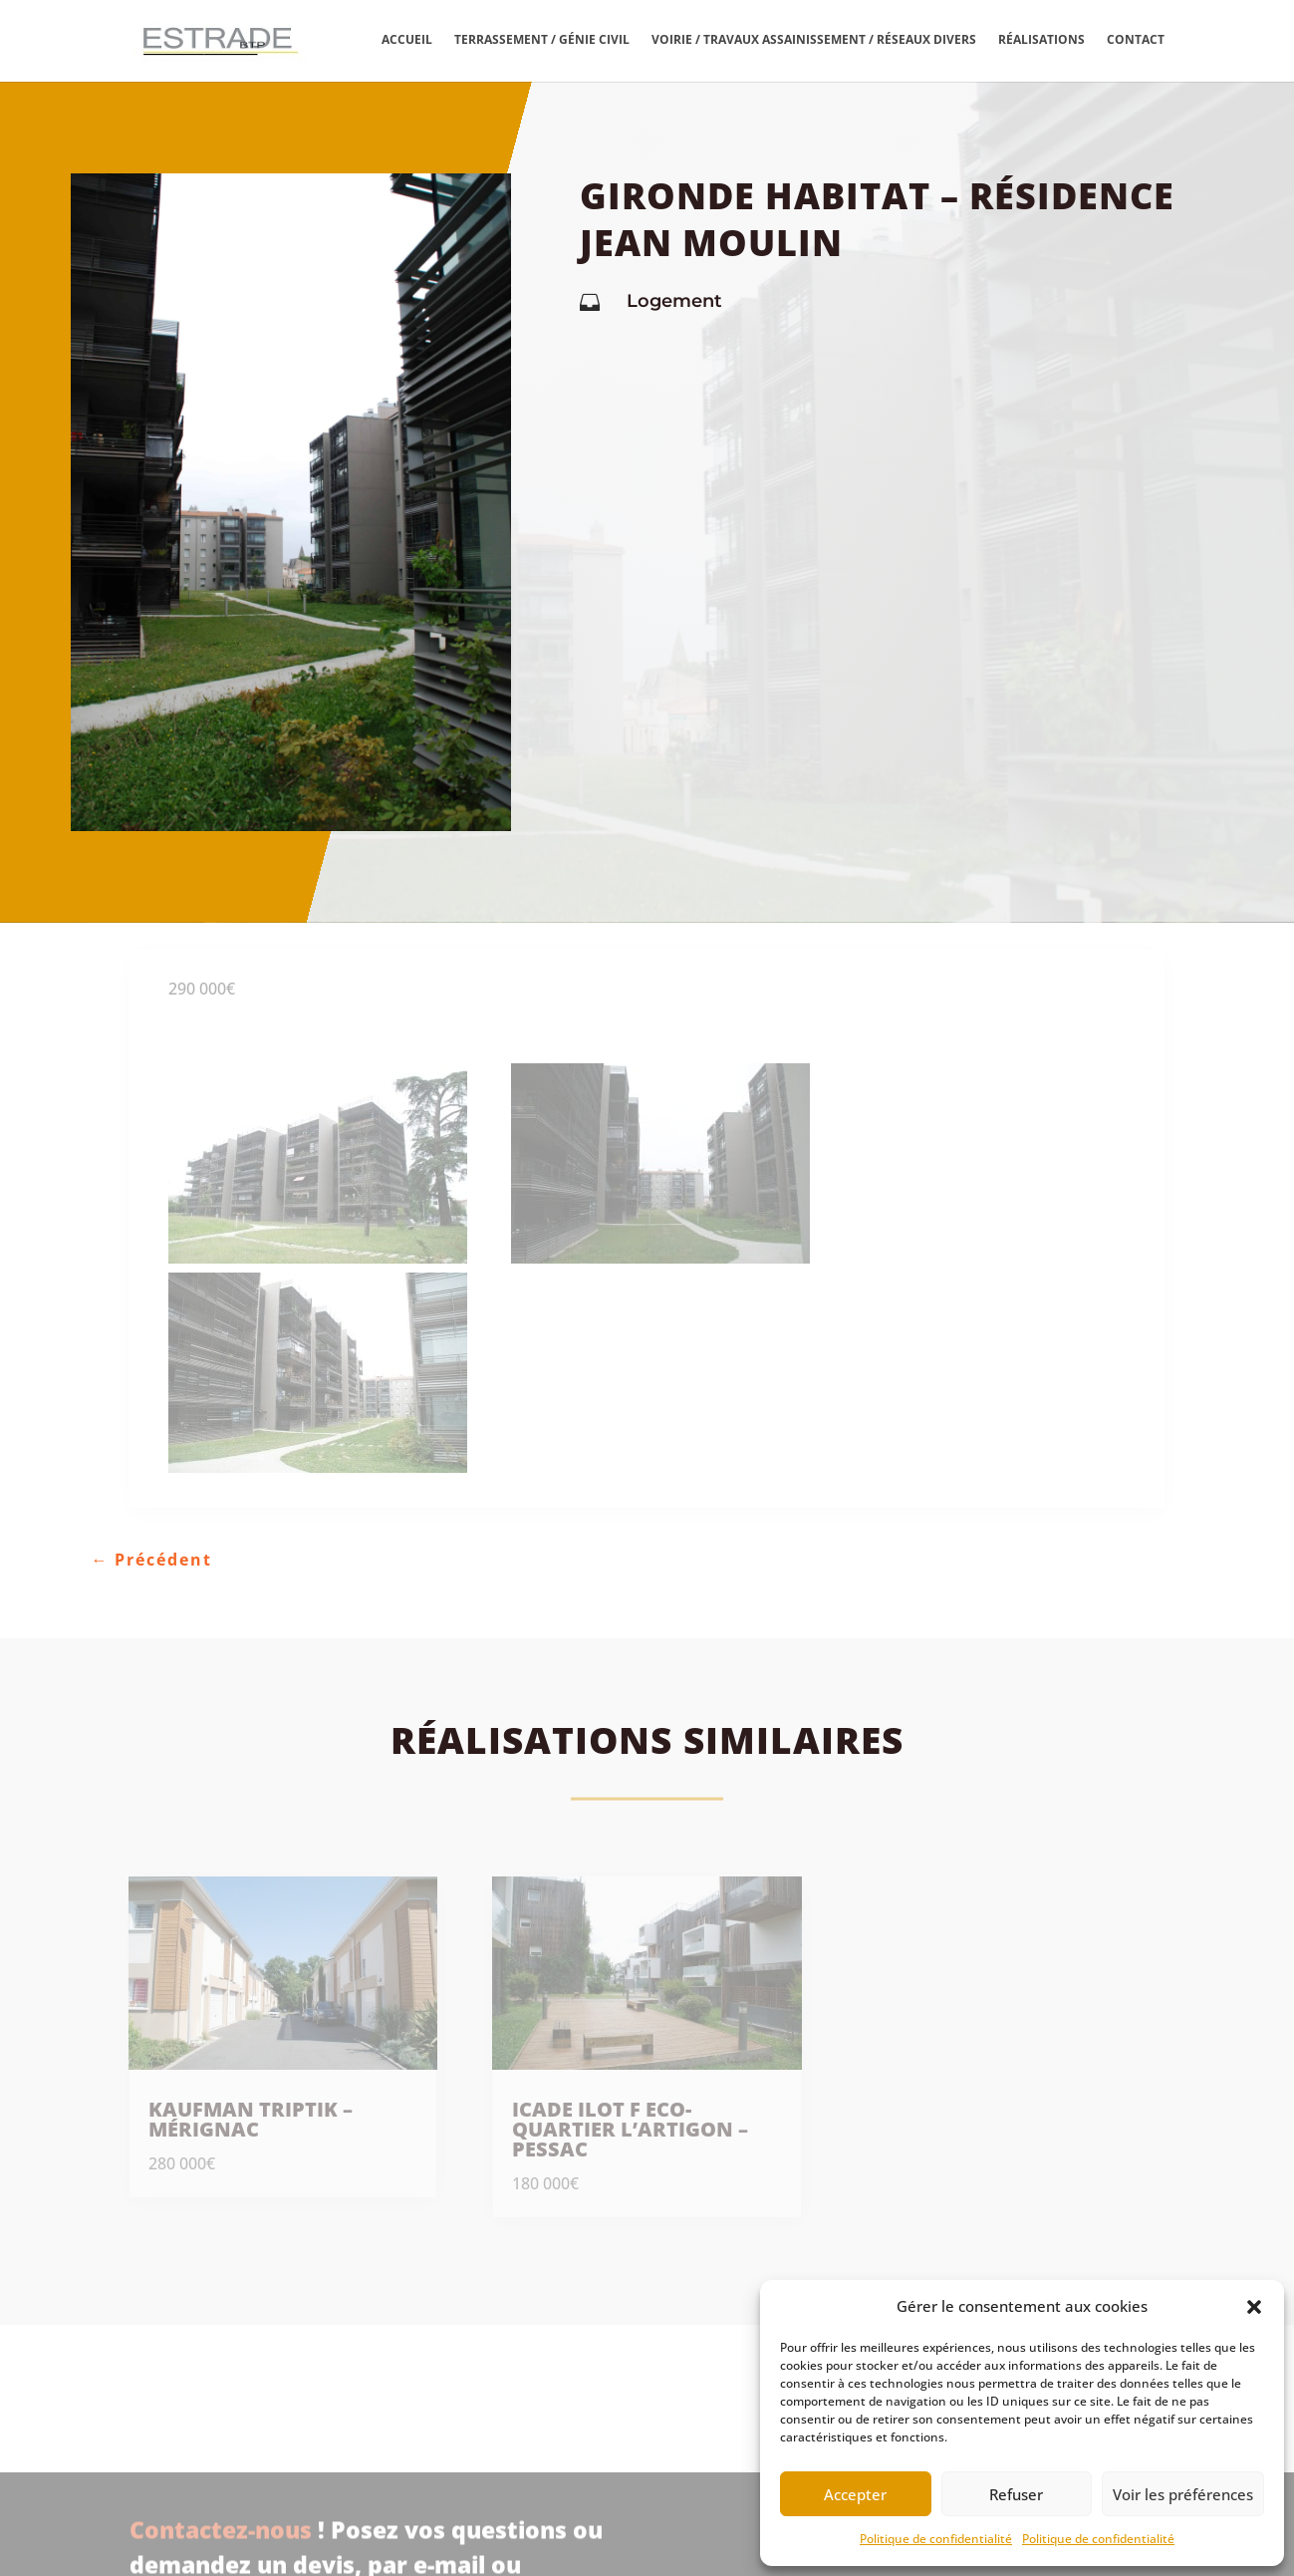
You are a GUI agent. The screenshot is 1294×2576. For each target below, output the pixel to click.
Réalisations (1041, 40)
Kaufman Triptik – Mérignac (250, 2119)
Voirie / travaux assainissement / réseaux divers (813, 40)
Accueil (407, 40)
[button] (1254, 2307)
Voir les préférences (1183, 2494)
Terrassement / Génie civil (542, 40)
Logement (674, 301)
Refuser (1016, 2494)
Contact (1136, 40)
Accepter (855, 2494)
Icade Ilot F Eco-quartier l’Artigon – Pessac (630, 2129)
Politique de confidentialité (936, 2538)
